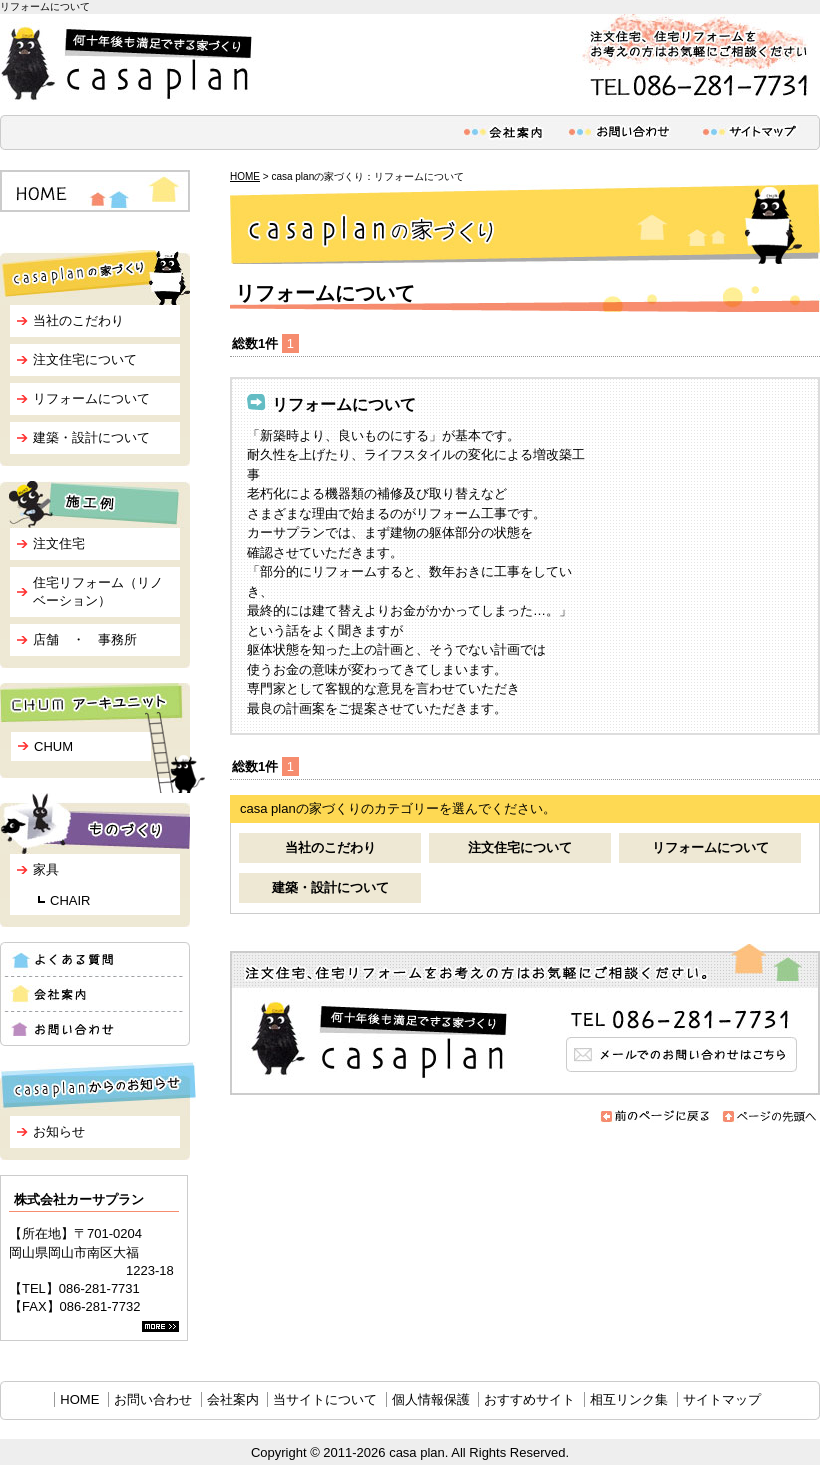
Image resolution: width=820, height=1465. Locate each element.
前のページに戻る (656, 1116)
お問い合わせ (153, 1399)
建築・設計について (330, 887)
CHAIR (70, 900)
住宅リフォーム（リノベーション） (98, 591)
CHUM (53, 746)
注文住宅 (59, 543)
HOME (245, 176)
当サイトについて (325, 1399)
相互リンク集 (629, 1399)
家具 (46, 869)
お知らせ (59, 1131)
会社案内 (233, 1399)
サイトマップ (722, 1399)
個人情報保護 (431, 1399)
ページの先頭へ (770, 1116)
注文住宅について (520, 847)
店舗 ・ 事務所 (85, 639)
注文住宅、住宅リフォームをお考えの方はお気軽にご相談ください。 (695, 59)
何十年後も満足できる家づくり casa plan (130, 64)
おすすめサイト (529, 1399)
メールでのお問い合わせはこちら (525, 1019)
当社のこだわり (330, 847)
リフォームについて (710, 847)
